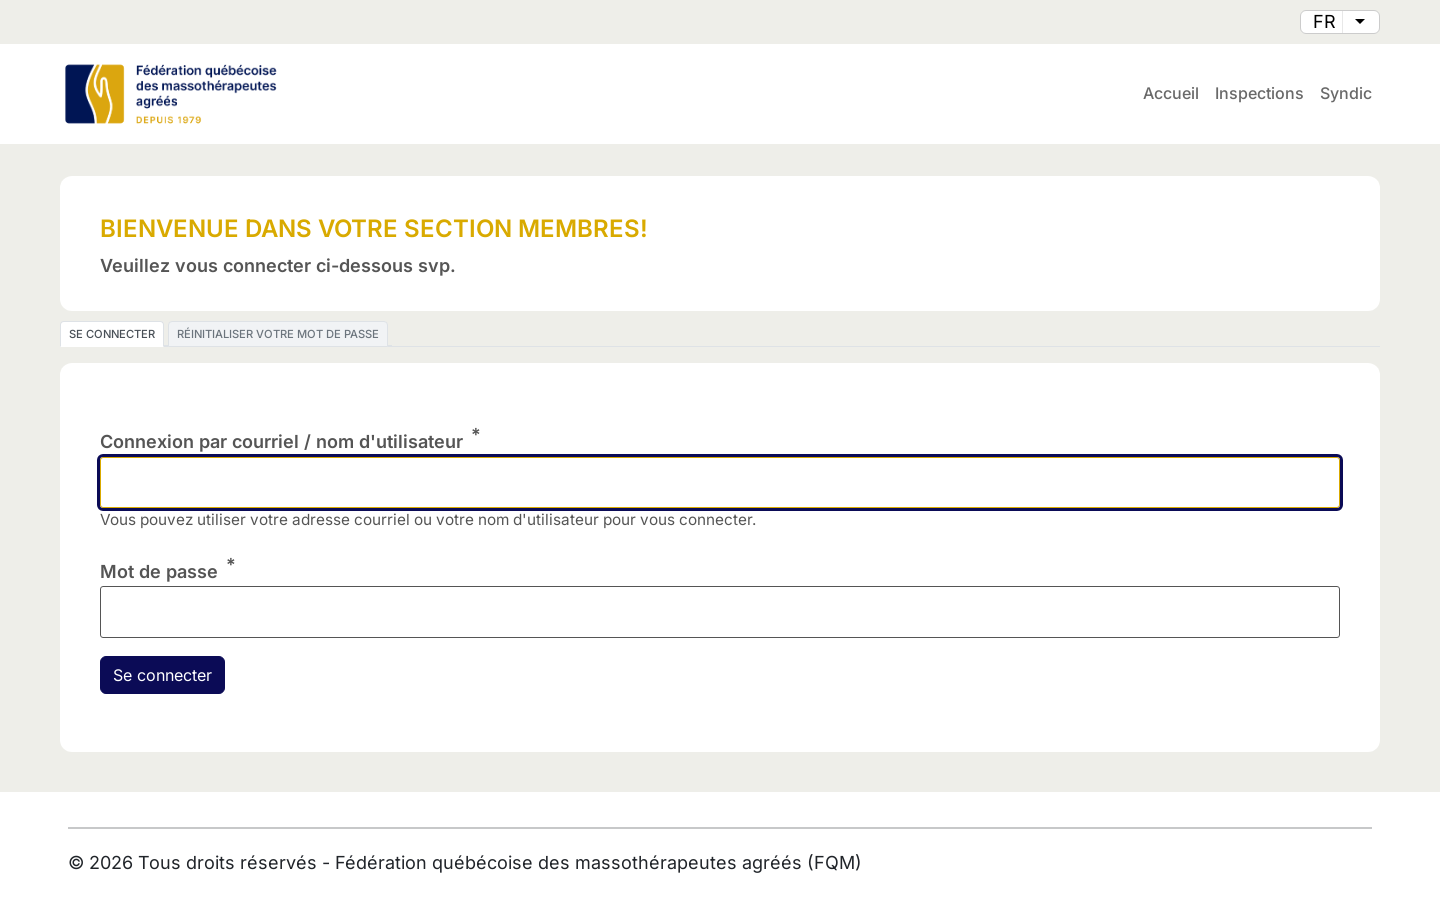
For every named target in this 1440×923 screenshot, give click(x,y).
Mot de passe (159, 571)
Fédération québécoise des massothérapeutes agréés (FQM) (598, 862)
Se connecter (112, 334)
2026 (111, 862)
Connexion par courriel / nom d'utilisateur (281, 441)
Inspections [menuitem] (1259, 93)
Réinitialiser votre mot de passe (278, 334)
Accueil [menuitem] (1171, 93)
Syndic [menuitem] (1346, 93)
